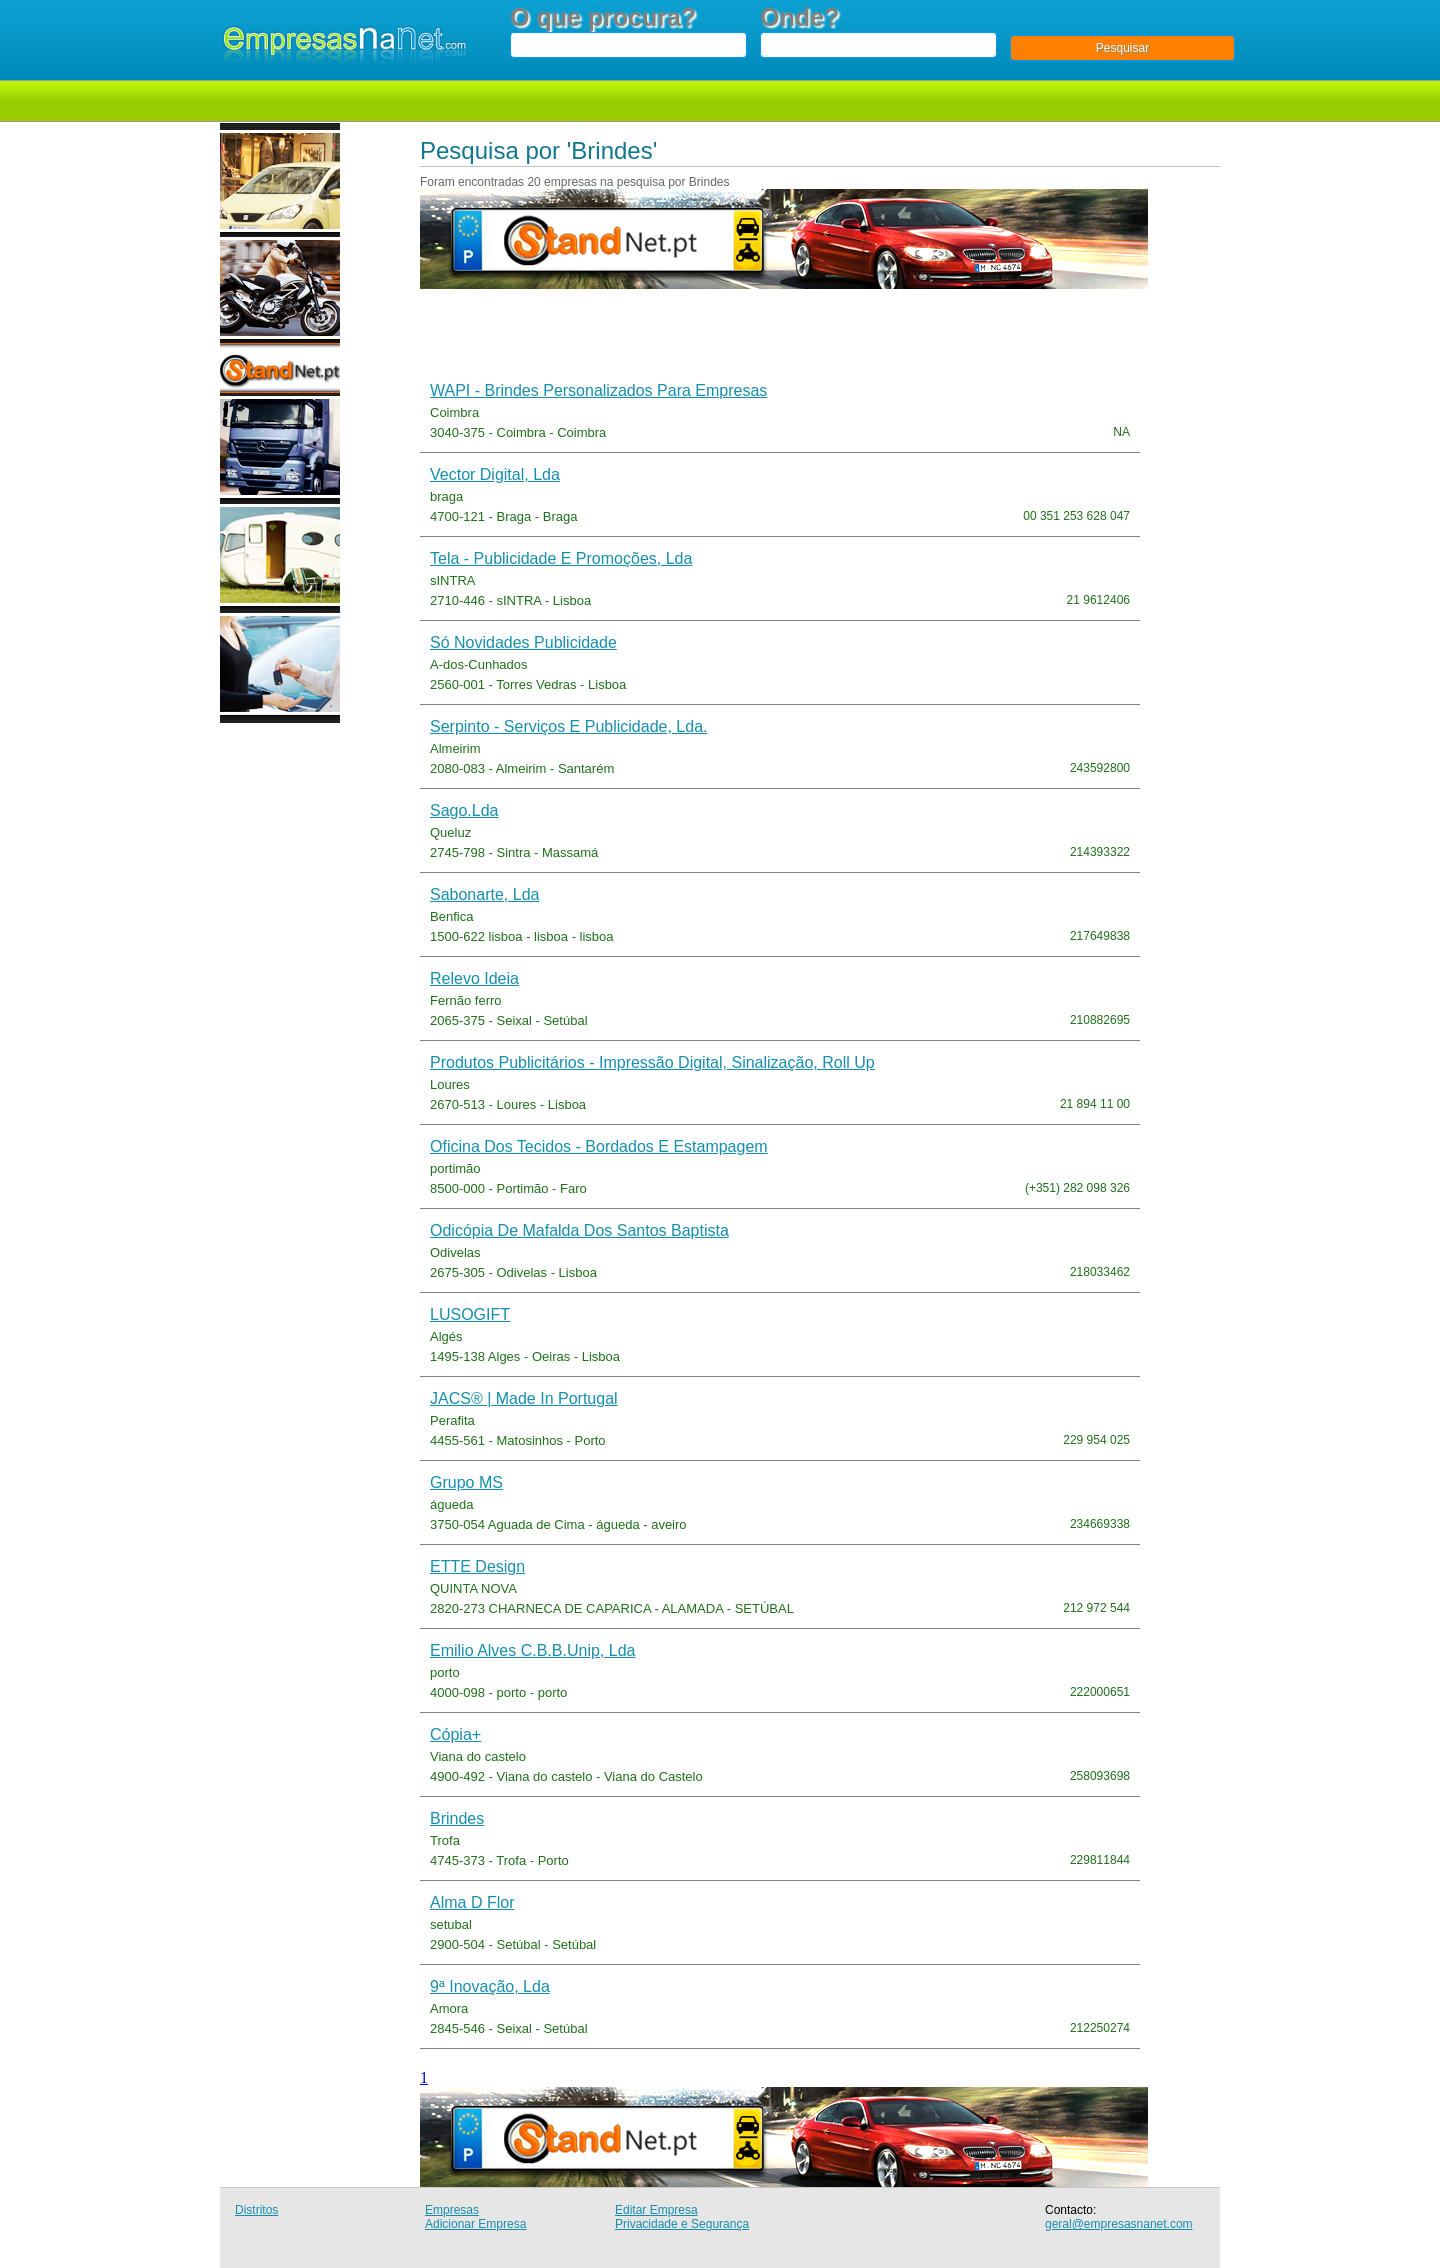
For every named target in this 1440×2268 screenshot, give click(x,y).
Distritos (256, 2210)
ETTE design (477, 1566)
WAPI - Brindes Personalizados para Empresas (598, 390)
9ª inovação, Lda (490, 1986)
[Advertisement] (659, 334)
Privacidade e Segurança (682, 2224)
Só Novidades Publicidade (523, 642)
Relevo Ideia (474, 978)
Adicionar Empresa (475, 2224)
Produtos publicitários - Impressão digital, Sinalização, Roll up (652, 1062)
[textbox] (628, 45)
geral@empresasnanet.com (1119, 2224)
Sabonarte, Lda (484, 894)
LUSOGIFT (470, 1314)
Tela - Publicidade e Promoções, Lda (561, 558)
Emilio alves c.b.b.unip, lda (532, 1650)
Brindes (457, 1818)
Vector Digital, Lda (495, 474)
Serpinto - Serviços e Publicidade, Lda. (568, 726)
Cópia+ (455, 1734)
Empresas (452, 2210)
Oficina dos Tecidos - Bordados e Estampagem (599, 1146)
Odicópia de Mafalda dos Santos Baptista (579, 1230)
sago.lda (464, 810)
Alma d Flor (472, 1902)
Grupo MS (466, 1482)
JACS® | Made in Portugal (524, 1398)
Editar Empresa (656, 2210)
